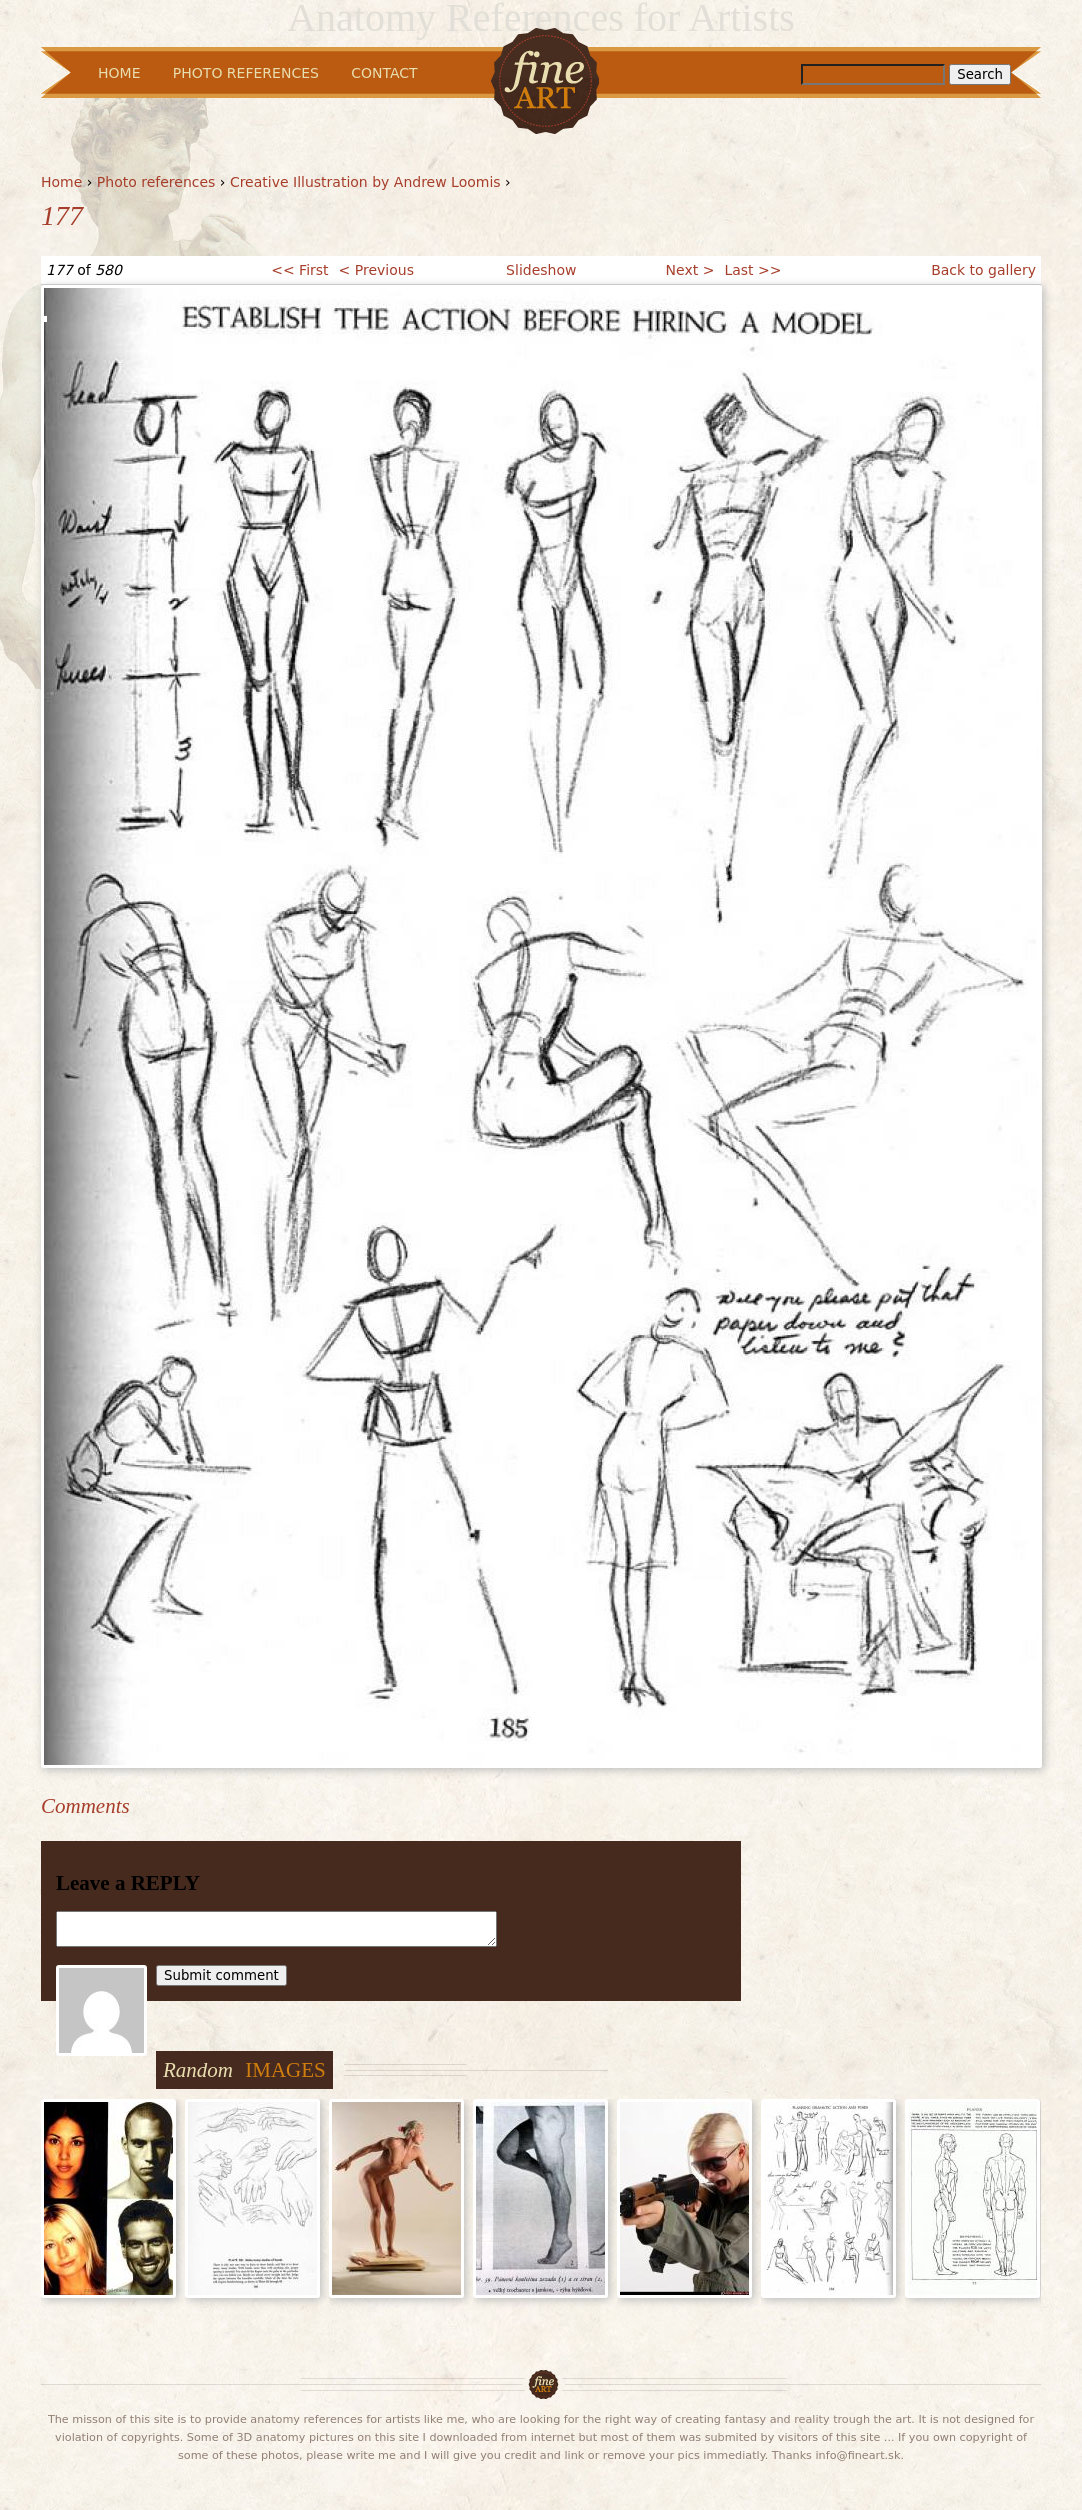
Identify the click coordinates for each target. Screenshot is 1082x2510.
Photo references (156, 182)
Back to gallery (983, 270)
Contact (384, 73)
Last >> (752, 270)
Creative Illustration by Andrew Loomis (365, 182)
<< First (299, 270)
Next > (690, 270)
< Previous (376, 270)
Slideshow (541, 270)
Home (61, 182)
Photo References (246, 73)
